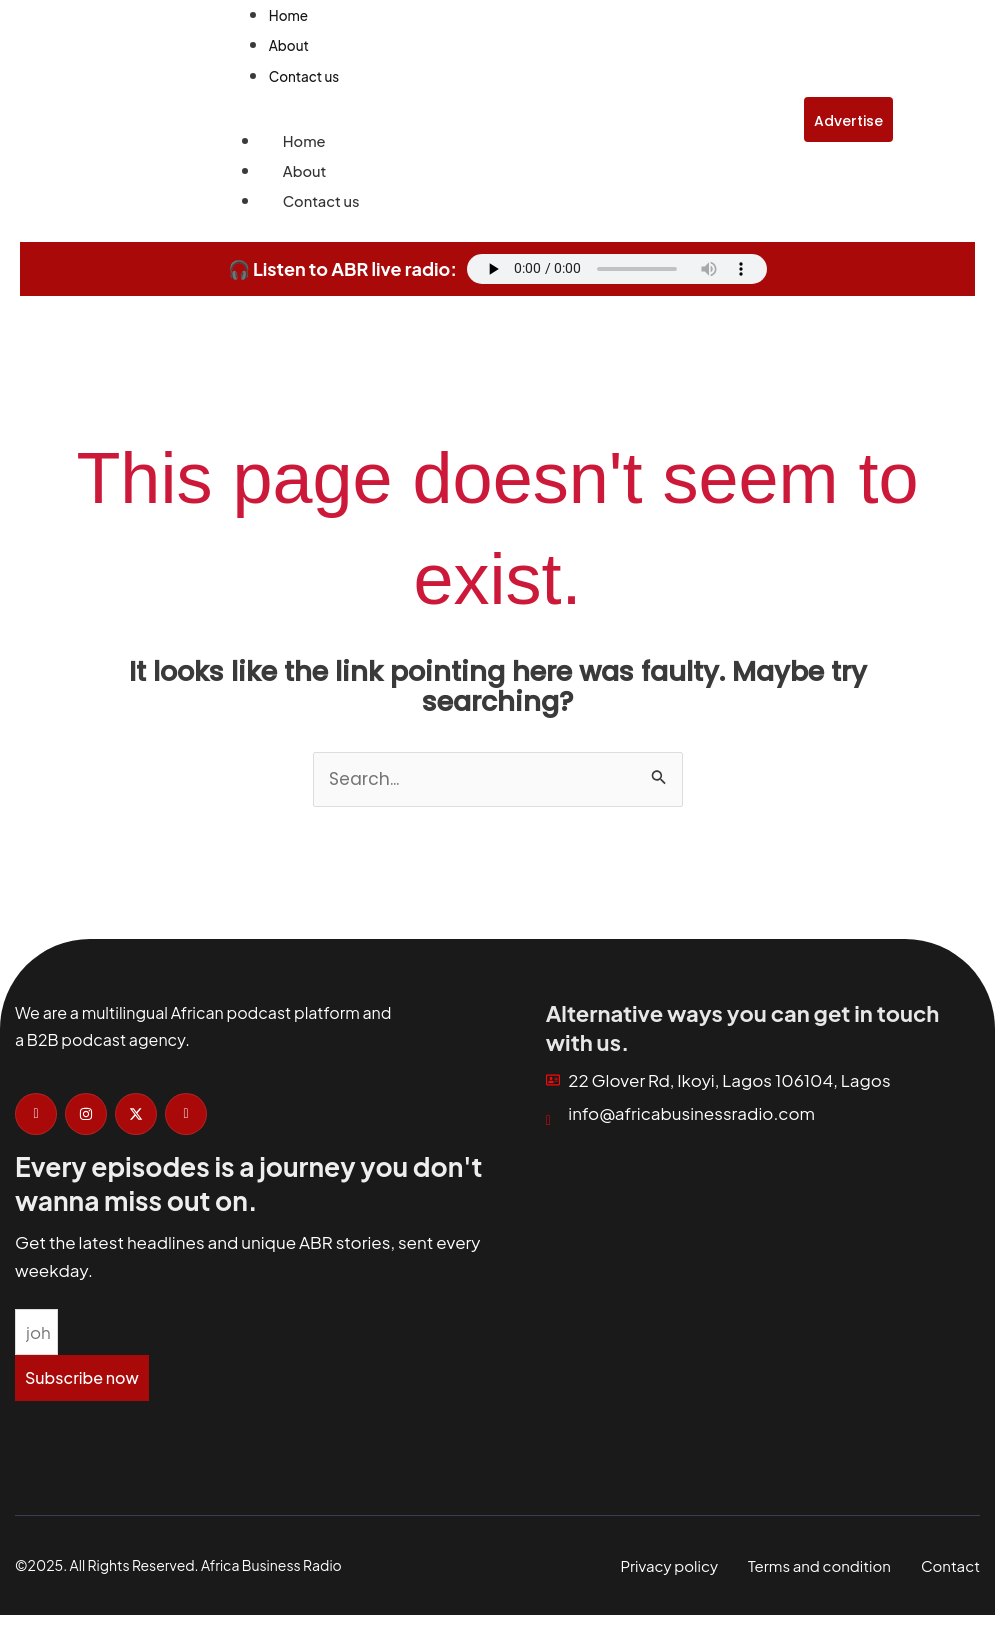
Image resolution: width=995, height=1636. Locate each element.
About (302, 178)
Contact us (317, 209)
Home (302, 146)
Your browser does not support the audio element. (617, 279)
